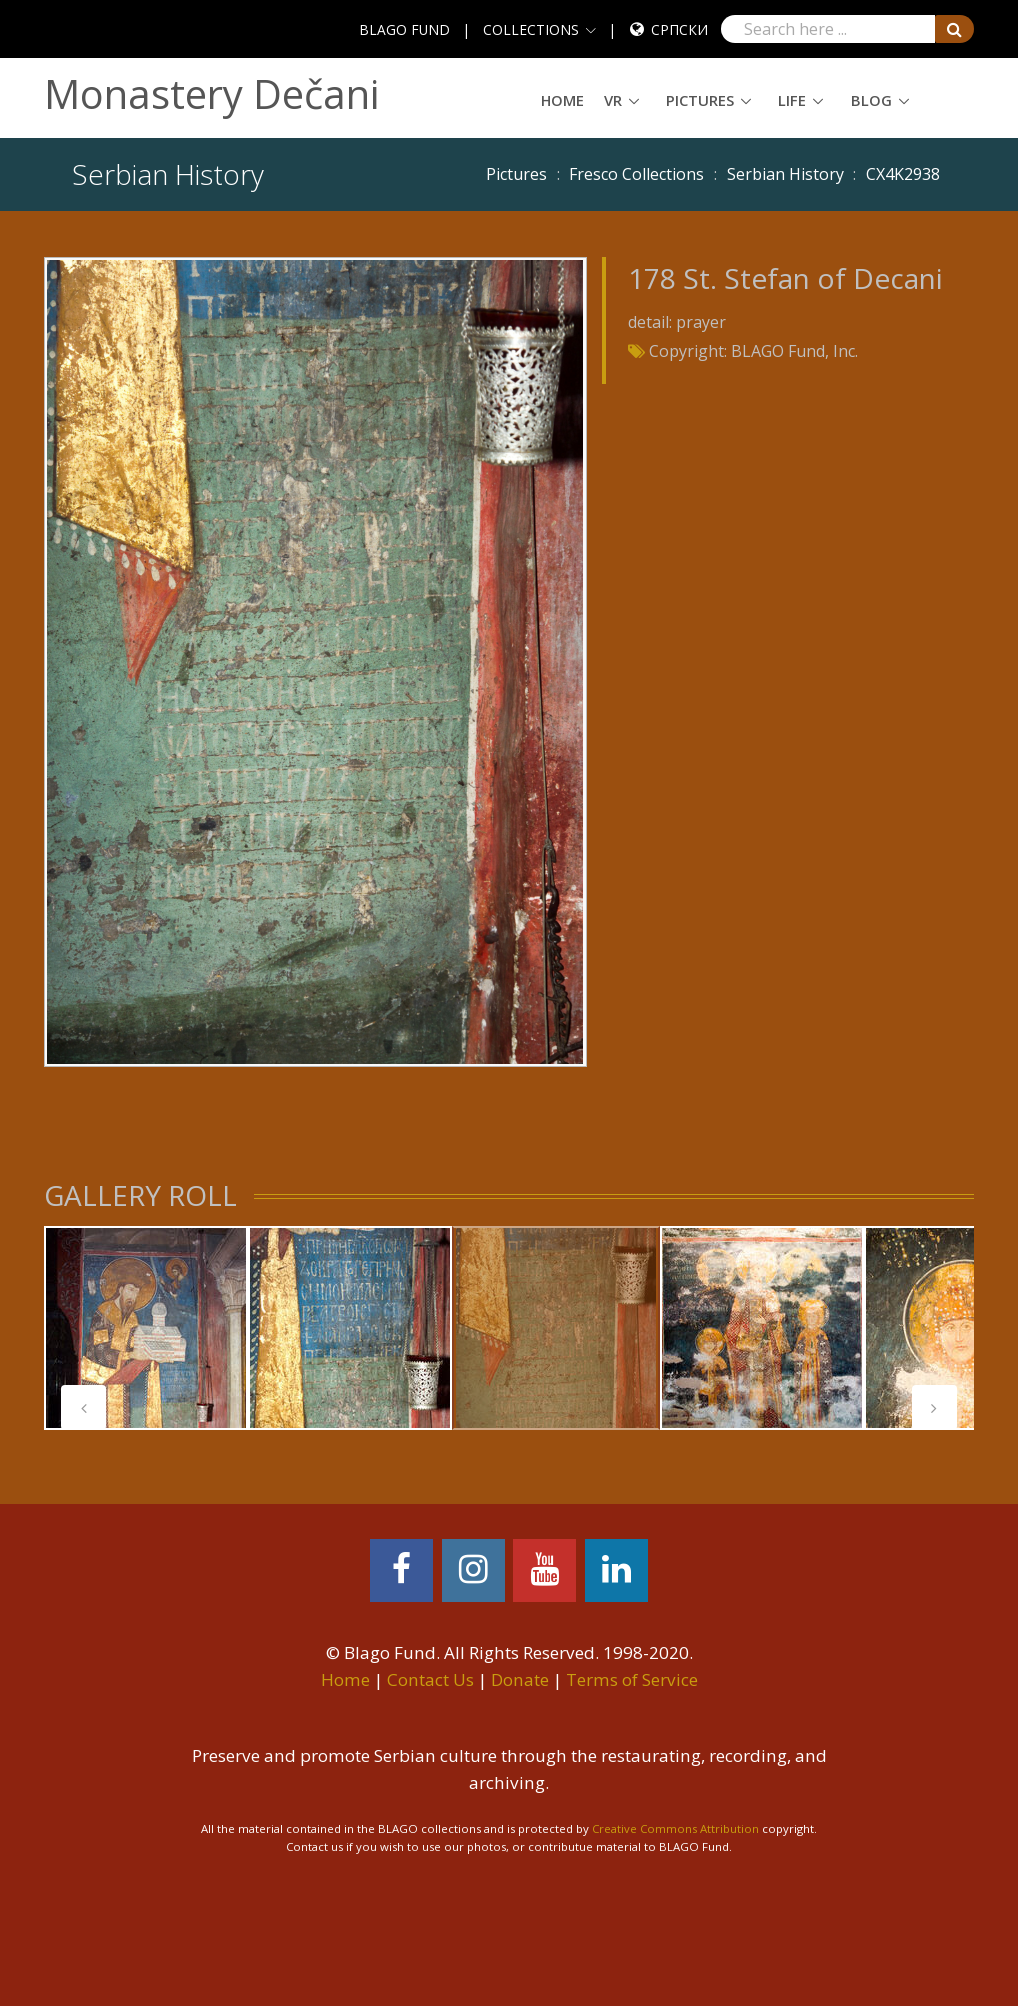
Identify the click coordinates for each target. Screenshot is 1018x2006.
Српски (679, 29)
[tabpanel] (146, 1328)
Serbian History (785, 174)
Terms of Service (632, 1679)
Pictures (700, 100)
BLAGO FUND (404, 29)
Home (562, 100)
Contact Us (430, 1679)
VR (613, 100)
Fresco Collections (636, 174)
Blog (871, 100)
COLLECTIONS (531, 29)
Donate (520, 1679)
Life (792, 100)
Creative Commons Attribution (675, 1828)
